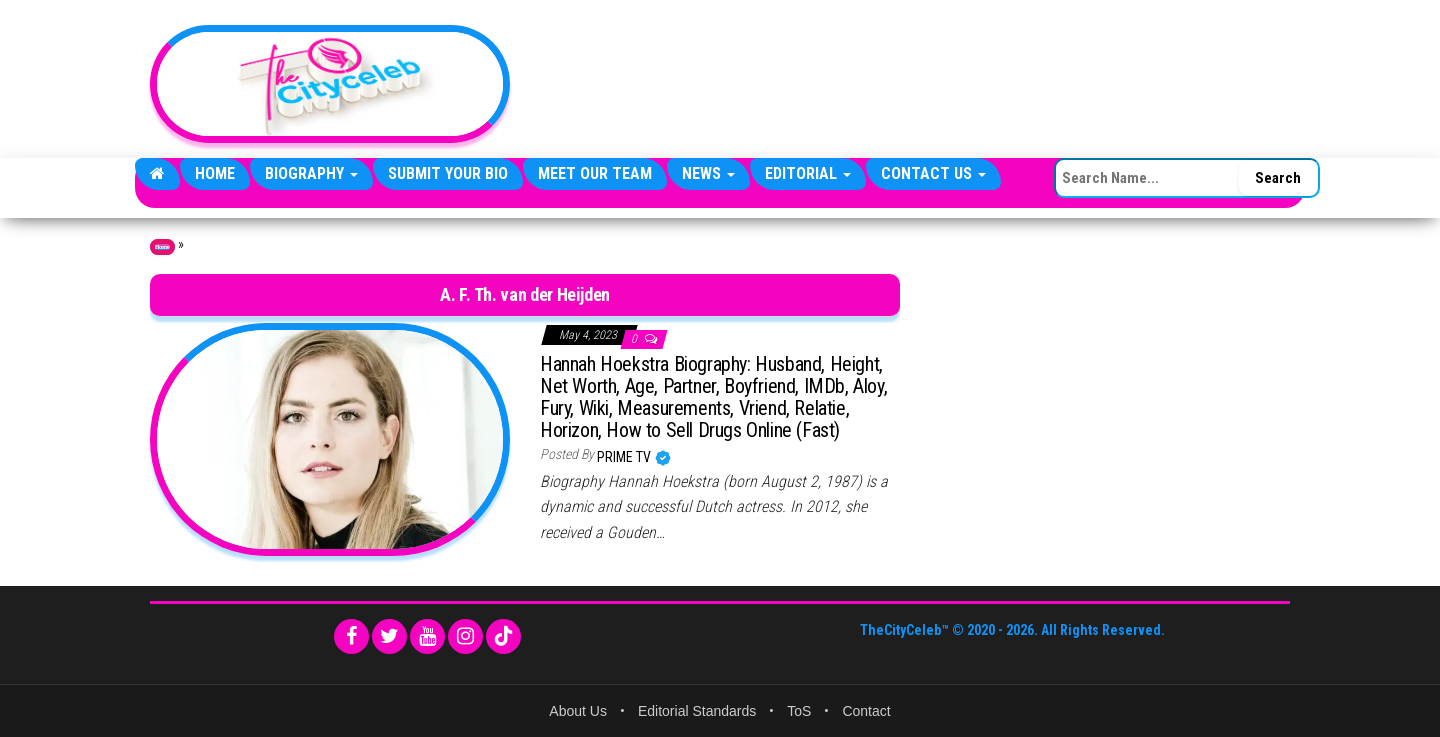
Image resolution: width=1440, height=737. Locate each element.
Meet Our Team (595, 173)
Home (215, 173)
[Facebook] (351, 636)
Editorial (808, 173)
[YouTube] (427, 636)
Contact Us (933, 173)
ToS (799, 711)
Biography (311, 173)
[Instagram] (465, 636)
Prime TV (625, 457)
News (708, 173)
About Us (578, 711)
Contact (866, 711)
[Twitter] (389, 636)
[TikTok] (503, 636)
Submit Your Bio (448, 173)
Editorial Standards (697, 711)
